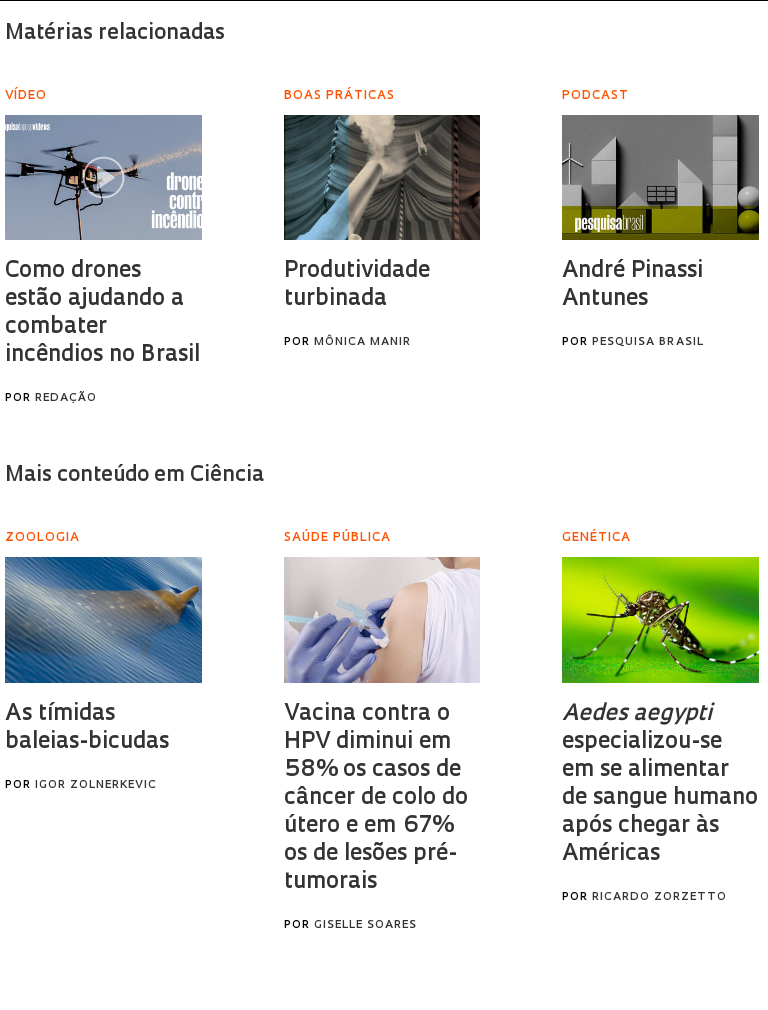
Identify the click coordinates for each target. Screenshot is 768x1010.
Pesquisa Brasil (648, 342)
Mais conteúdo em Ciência (134, 475)
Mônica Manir (362, 342)
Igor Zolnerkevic (96, 785)
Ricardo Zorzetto (659, 897)
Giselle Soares (365, 925)
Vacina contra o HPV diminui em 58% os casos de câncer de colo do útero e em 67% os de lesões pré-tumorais (376, 798)
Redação (66, 398)
